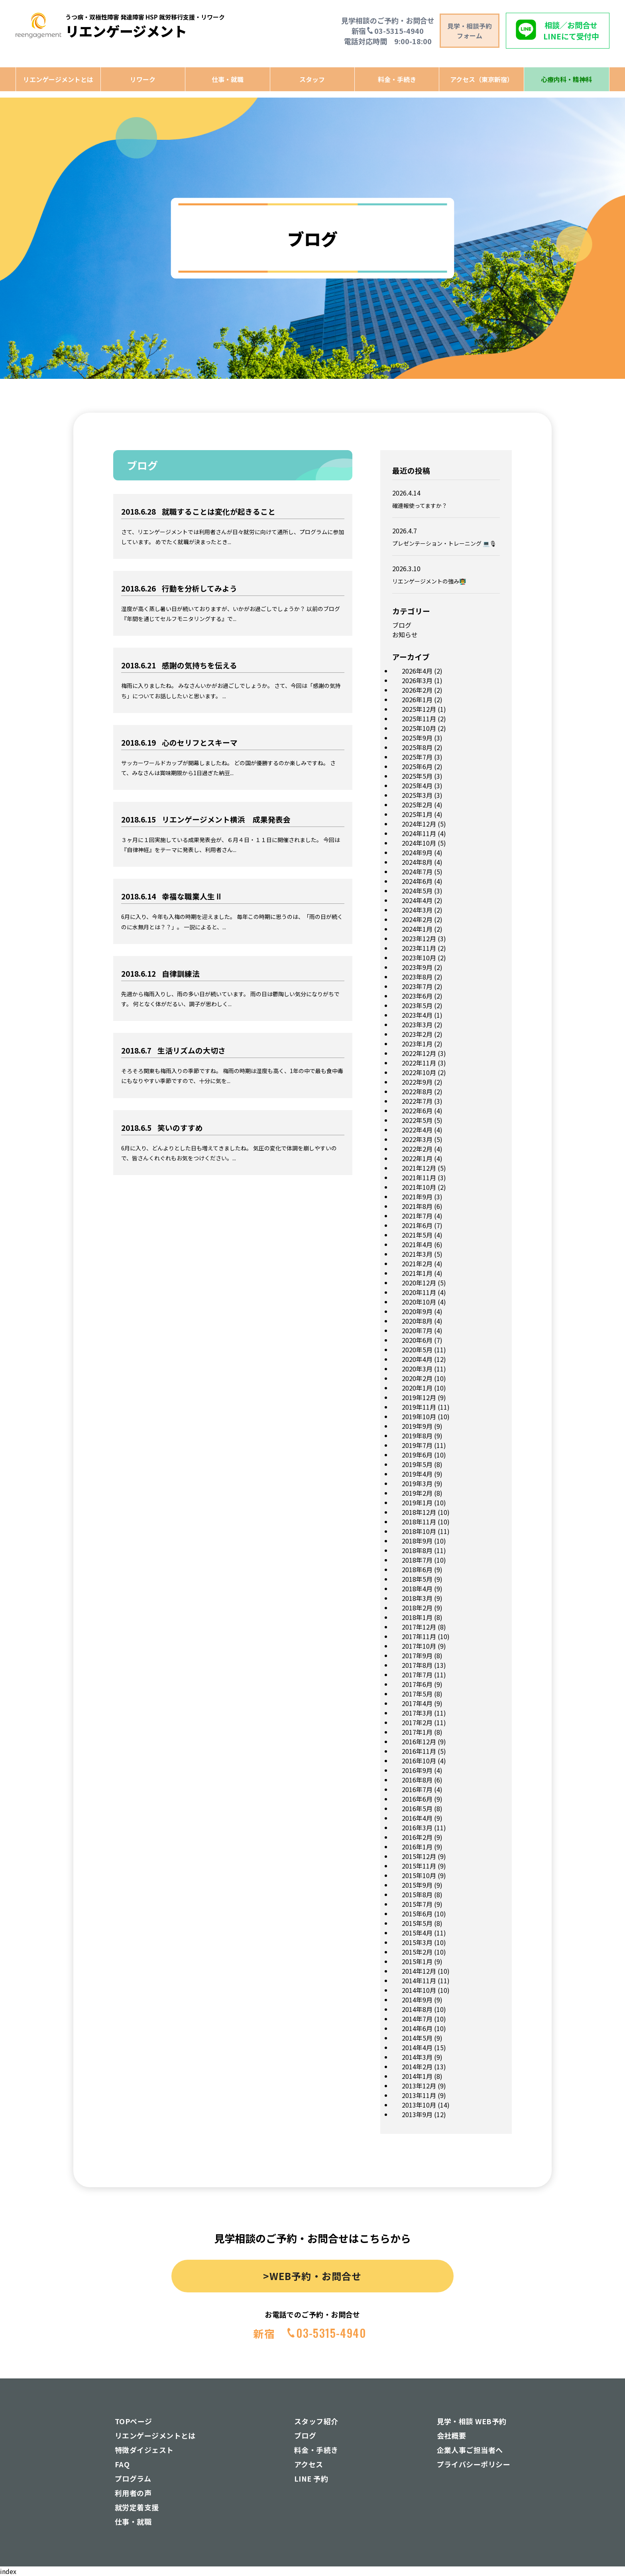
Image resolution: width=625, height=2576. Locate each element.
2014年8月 (417, 2009)
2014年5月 (417, 2038)
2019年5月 (417, 1464)
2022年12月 (419, 1053)
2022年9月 (417, 1082)
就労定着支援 (137, 2507)
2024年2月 (417, 919)
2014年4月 (417, 2047)
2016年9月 (417, 1770)
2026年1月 (417, 699)
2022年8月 (417, 1091)
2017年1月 (417, 1732)
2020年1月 (417, 1388)
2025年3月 (417, 795)
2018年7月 (417, 1560)
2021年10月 (419, 1187)
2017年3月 (417, 1713)
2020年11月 (419, 1292)
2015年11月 (419, 1866)
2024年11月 (419, 833)
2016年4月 (417, 1818)
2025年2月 (417, 804)
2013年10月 (419, 2105)
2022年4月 (417, 1129)
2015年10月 (419, 1875)
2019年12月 (419, 1397)
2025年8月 (417, 747)
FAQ (122, 2464)
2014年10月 (419, 1990)
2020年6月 (417, 1340)
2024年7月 (417, 871)
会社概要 (451, 2435)
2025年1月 (417, 814)
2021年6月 (417, 1225)
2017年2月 (417, 1722)
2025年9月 (417, 737)
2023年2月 (417, 1034)
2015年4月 (417, 1932)
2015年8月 (417, 1894)
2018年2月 (417, 1607)
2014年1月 (417, 2076)
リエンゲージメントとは (58, 79)
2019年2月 (417, 1493)
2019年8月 (417, 1435)
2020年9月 (417, 1311)
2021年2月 (417, 1263)
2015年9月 (417, 1885)
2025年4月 (417, 785)
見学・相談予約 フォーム (469, 30)
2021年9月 (417, 1196)
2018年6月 (417, 1569)
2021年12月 (419, 1168)
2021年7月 (417, 1215)
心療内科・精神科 (566, 79)
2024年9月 (417, 852)
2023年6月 (417, 996)
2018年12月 (419, 1512)
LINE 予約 (311, 2478)
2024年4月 (417, 900)
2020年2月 (417, 1378)
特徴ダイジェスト (144, 2450)
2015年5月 (417, 1923)
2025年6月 (417, 766)
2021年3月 (417, 1254)
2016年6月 (417, 1799)
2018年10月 (419, 1531)
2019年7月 (417, 1445)
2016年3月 (417, 1827)
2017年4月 (417, 1703)
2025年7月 (417, 757)
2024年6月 (417, 881)
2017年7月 (417, 1674)
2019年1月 (417, 1502)
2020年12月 (419, 1282)
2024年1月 (417, 929)
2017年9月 (417, 1655)
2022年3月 (417, 1139)
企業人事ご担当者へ (470, 2450)
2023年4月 (417, 1015)
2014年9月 (417, 1999)
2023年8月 (417, 976)
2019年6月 (417, 1454)
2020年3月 (417, 1368)
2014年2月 (417, 2066)
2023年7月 (417, 986)
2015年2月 (417, 1952)
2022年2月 (417, 1149)
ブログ (401, 625)
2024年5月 (417, 890)
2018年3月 (417, 1598)
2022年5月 (417, 1120)
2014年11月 (419, 1980)
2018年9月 (417, 1541)
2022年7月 (417, 1101)
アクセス (308, 2464)
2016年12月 (419, 1741)
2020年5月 (417, 1349)
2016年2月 (417, 1837)
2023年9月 (417, 967)
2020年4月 (417, 1359)
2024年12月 (419, 824)
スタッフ (312, 79)
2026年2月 (417, 690)
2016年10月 (419, 1760)
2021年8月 (417, 1206)
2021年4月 (417, 1244)
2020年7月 (417, 1330)
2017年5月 (417, 1693)
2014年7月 (417, 2019)
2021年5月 (417, 1235)
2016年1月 (417, 1846)
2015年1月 (417, 1961)
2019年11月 (419, 1407)
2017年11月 (419, 1636)
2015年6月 (417, 1913)
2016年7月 (417, 1789)
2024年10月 (419, 843)
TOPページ (133, 2421)
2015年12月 (419, 1856)
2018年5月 (417, 1579)
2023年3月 (417, 1024)
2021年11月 (419, 1177)
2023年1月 (417, 1043)
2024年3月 (417, 910)
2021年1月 (417, 1273)
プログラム (133, 2478)
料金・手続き (397, 79)
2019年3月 (417, 1483)
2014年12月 (419, 1971)
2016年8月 (417, 1780)
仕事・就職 (228, 79)
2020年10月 (419, 1302)
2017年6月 (417, 1684)
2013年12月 (419, 2085)
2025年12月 (419, 709)
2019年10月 (419, 1416)
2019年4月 (417, 1474)
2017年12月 (419, 1627)
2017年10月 (419, 1646)
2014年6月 (417, 2028)
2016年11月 (419, 1751)
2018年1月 (417, 1617)
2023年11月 (419, 948)
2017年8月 (417, 1665)
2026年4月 (417, 671)
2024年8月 (417, 862)
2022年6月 (417, 1110)
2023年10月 (419, 957)
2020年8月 (417, 1321)
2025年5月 (417, 776)
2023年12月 (419, 938)
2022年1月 (417, 1158)
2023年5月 (417, 1005)
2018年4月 (417, 1588)
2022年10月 (419, 1072)
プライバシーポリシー (474, 2464)
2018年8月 (417, 1550)
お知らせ (405, 634)
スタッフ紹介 (316, 2421)
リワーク (142, 79)
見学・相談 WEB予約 (472, 2421)
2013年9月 (417, 2114)
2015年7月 (417, 1904)
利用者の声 (133, 2493)
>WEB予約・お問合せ (312, 2276)
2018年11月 (419, 1521)
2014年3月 (417, 2057)
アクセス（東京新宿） (481, 79)
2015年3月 (417, 1942)
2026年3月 (417, 680)
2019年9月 (417, 1426)
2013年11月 (419, 2095)
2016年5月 (417, 1808)
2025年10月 (419, 728)
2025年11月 (419, 718)
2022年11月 (419, 1063)
